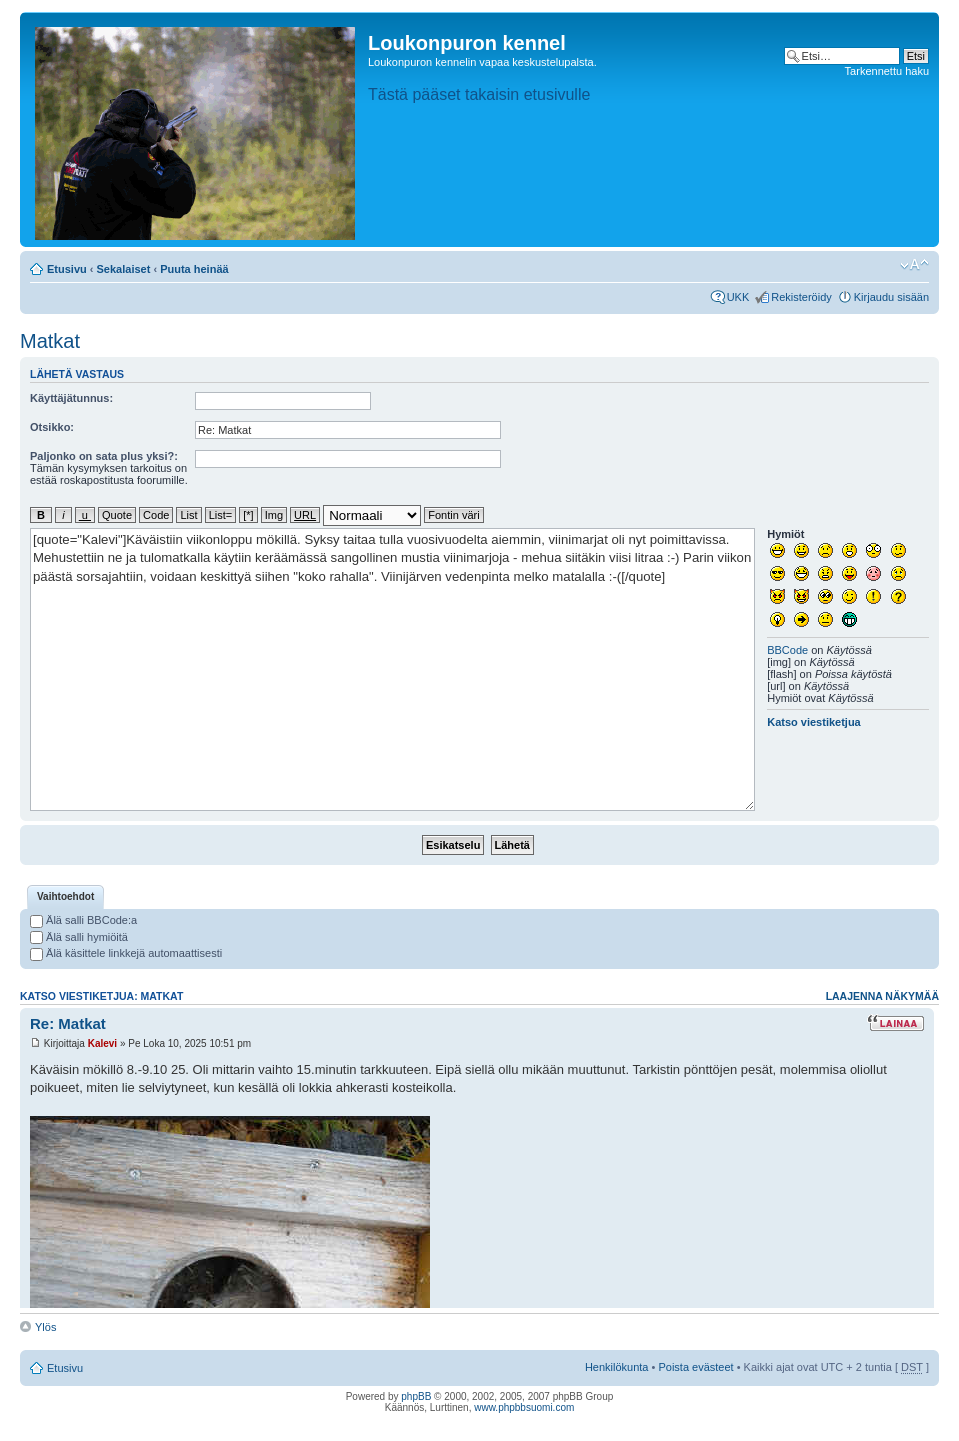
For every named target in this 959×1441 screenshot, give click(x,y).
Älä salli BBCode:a (83, 920)
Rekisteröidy (801, 297)
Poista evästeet (695, 1367)
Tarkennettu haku (887, 71)
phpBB (416, 1396)
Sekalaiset (124, 269)
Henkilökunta (617, 1367)
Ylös (45, 1327)
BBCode (787, 650)
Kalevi (102, 1043)
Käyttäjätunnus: (71, 398)
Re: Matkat (68, 1023)
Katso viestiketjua (814, 722)
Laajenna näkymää (882, 996)
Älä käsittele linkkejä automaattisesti (126, 953)
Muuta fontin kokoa (914, 265)
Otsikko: (52, 427)
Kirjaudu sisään (891, 297)
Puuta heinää (194, 269)
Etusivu (67, 269)
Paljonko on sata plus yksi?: (104, 456)
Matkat (50, 341)
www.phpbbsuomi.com (524, 1407)
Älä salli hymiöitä (79, 937)
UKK (738, 297)
